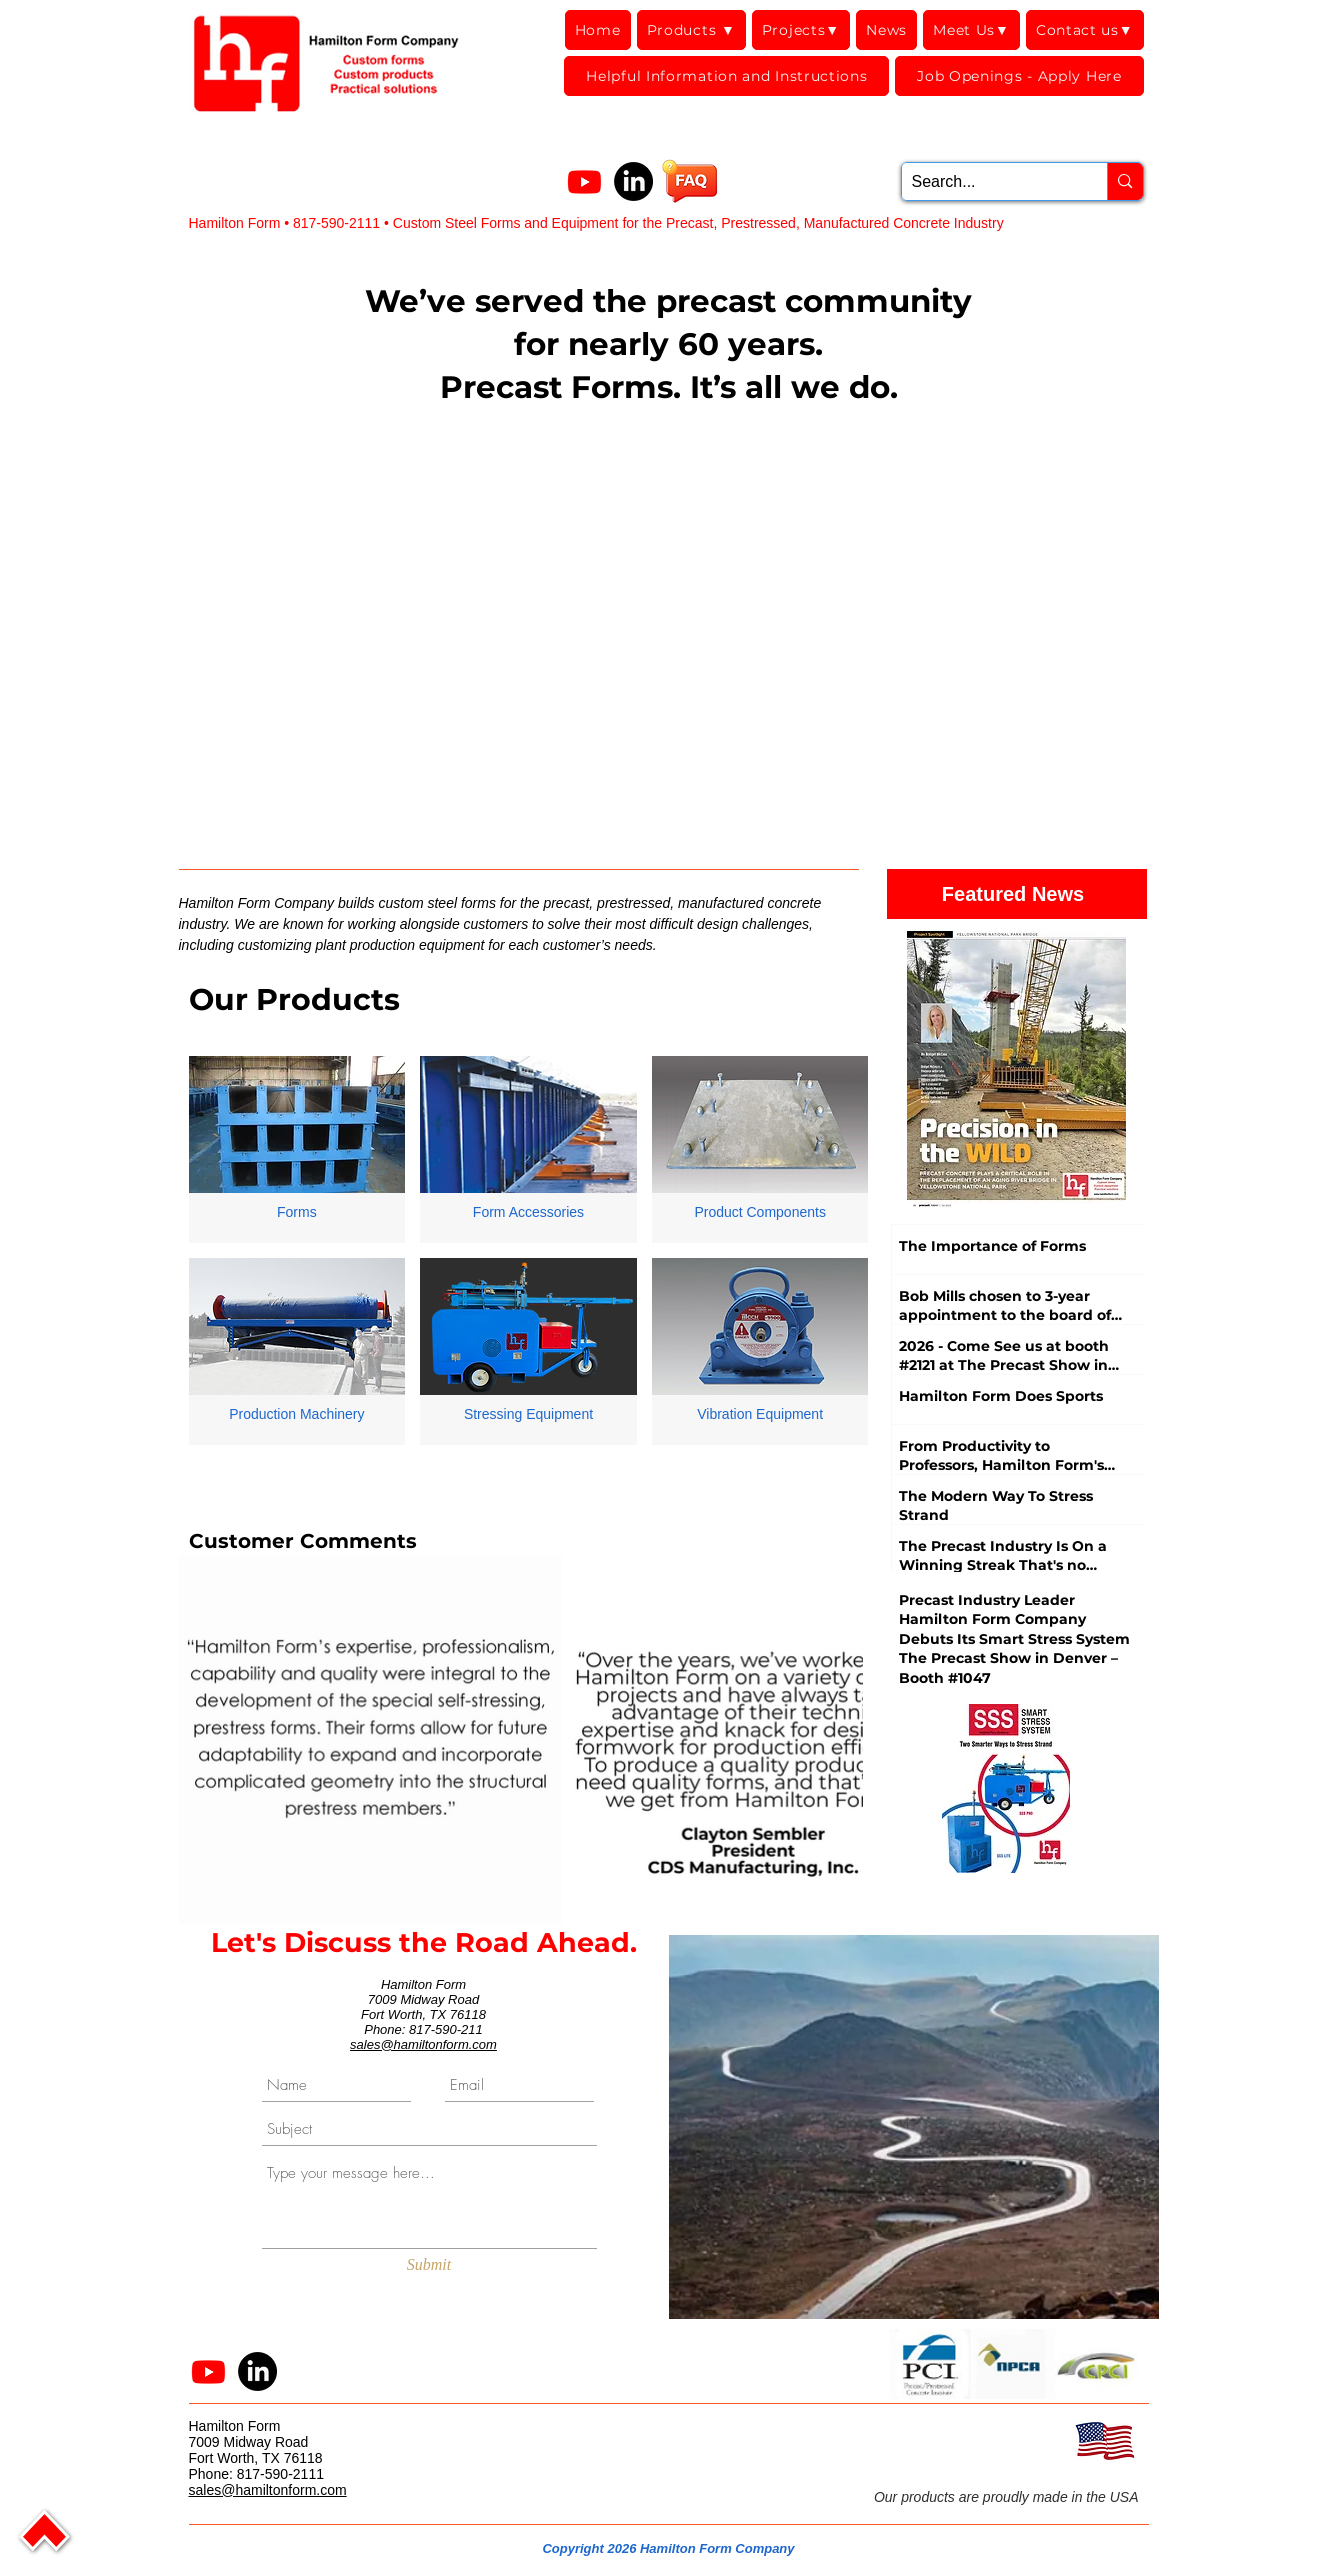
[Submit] (429, 2266)
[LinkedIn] (633, 181)
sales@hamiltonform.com (423, 2044)
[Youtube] (584, 181)
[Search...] (989, 182)
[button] (930, 2364)
